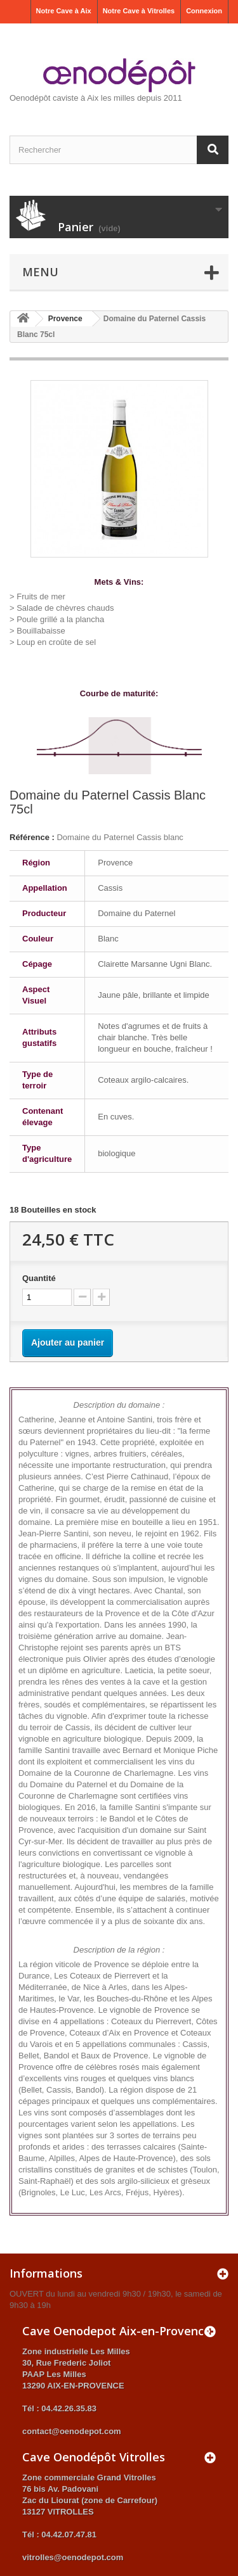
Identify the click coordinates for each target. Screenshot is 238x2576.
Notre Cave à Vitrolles (139, 11)
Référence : (32, 837)
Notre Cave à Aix (63, 11)
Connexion (204, 11)
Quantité (39, 1278)
